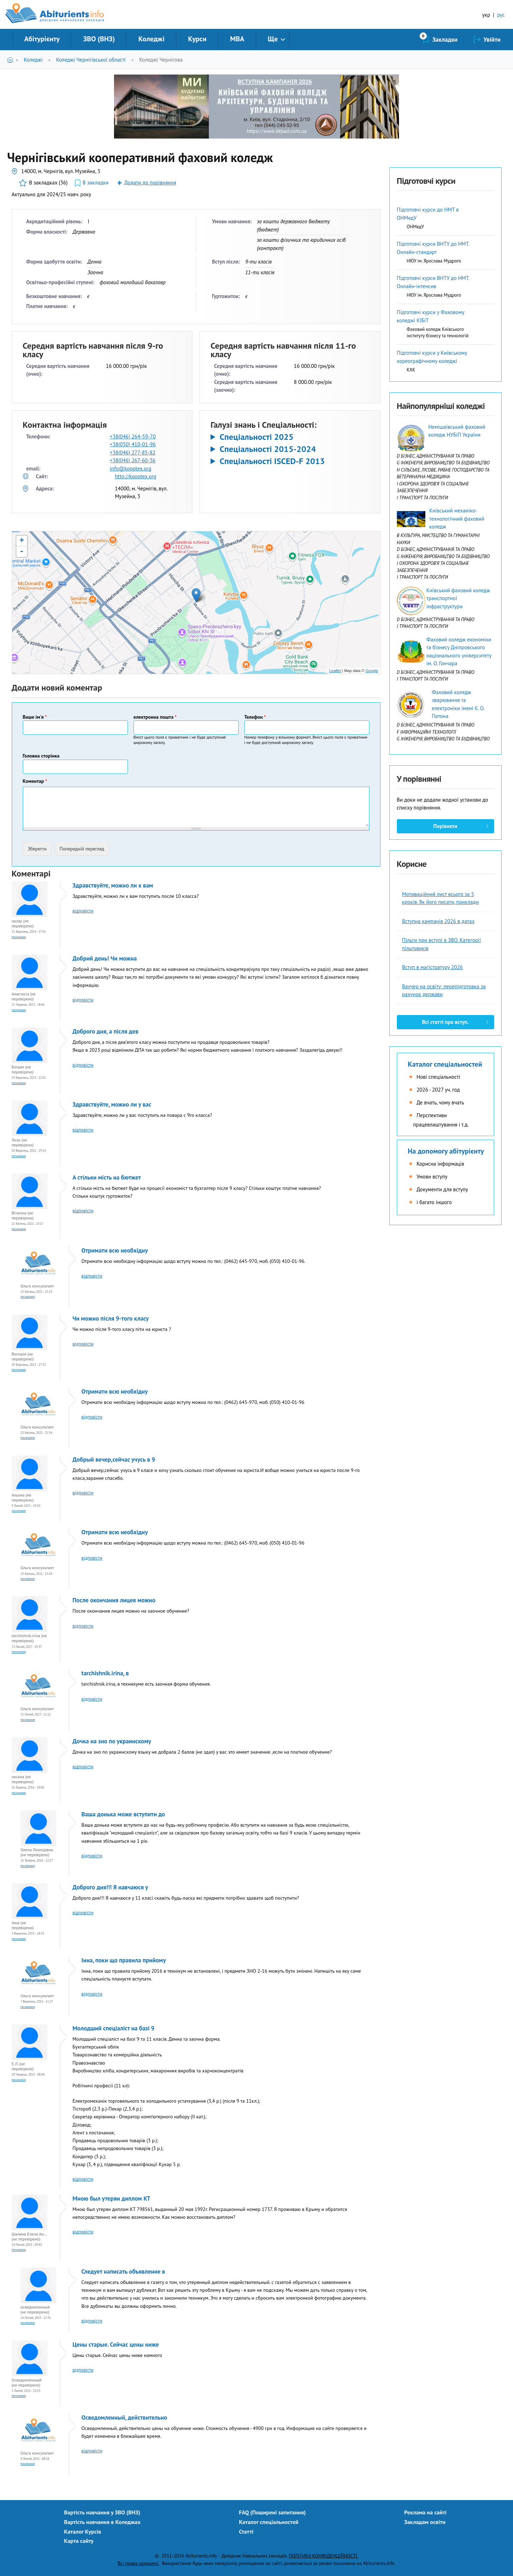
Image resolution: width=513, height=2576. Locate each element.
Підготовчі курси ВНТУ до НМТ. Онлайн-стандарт (433, 247)
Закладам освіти (425, 2521)
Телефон (255, 717)
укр (486, 14)
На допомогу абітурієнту (446, 1151)
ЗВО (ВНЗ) (99, 38)
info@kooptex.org (130, 468)
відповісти (83, 911)
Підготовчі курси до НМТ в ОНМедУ (428, 213)
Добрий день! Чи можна (105, 958)
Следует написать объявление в (123, 2271)
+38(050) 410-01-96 (133, 444)
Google (372, 670)
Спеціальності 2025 (256, 437)
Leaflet (335, 670)
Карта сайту (79, 2540)
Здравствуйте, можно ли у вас (112, 1104)
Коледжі (151, 38)
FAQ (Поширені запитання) (272, 2512)
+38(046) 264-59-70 (133, 436)
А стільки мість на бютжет (107, 1177)
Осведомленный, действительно (124, 2417)
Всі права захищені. (138, 2563)
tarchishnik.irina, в (105, 1673)
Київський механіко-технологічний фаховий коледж (456, 518)
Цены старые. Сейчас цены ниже (116, 2344)
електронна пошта (155, 717)
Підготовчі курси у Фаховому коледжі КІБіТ (431, 316)
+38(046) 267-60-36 (132, 460)
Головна (11, 59)
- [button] (21, 551)
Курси (197, 38)
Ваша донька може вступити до (123, 1814)
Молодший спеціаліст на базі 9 (114, 2028)
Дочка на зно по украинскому (112, 1741)
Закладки (445, 39)
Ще (273, 38)
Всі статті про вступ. (445, 1022)
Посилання (19, 937)
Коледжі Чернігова (161, 59)
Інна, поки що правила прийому (124, 1960)
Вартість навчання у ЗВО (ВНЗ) (102, 2512)
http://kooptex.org (135, 476)
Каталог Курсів (82, 2531)
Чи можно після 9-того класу (111, 1318)
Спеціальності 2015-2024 (267, 449)
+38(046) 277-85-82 (132, 452)
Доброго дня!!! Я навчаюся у (110, 1887)
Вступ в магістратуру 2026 (432, 967)
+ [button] (21, 541)
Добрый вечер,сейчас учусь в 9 (114, 1459)
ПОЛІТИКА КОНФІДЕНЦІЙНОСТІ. (323, 2555)
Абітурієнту (41, 38)
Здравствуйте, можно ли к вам (113, 885)
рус (501, 14)
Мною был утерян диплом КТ (111, 2198)
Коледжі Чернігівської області (90, 59)
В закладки (96, 182)
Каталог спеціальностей (445, 1064)
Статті (246, 2531)
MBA (237, 38)
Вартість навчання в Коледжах (102, 2521)
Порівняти (445, 826)
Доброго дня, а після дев (106, 1031)
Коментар (35, 781)
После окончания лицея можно (114, 1600)
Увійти (492, 39)
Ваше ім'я (35, 717)
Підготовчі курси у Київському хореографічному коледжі (432, 356)
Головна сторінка (41, 756)
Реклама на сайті (425, 2512)
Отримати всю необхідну (115, 1250)
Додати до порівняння (150, 182)
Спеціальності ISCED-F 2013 (272, 461)
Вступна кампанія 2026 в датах (438, 921)
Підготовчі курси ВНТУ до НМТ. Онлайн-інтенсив (433, 282)
